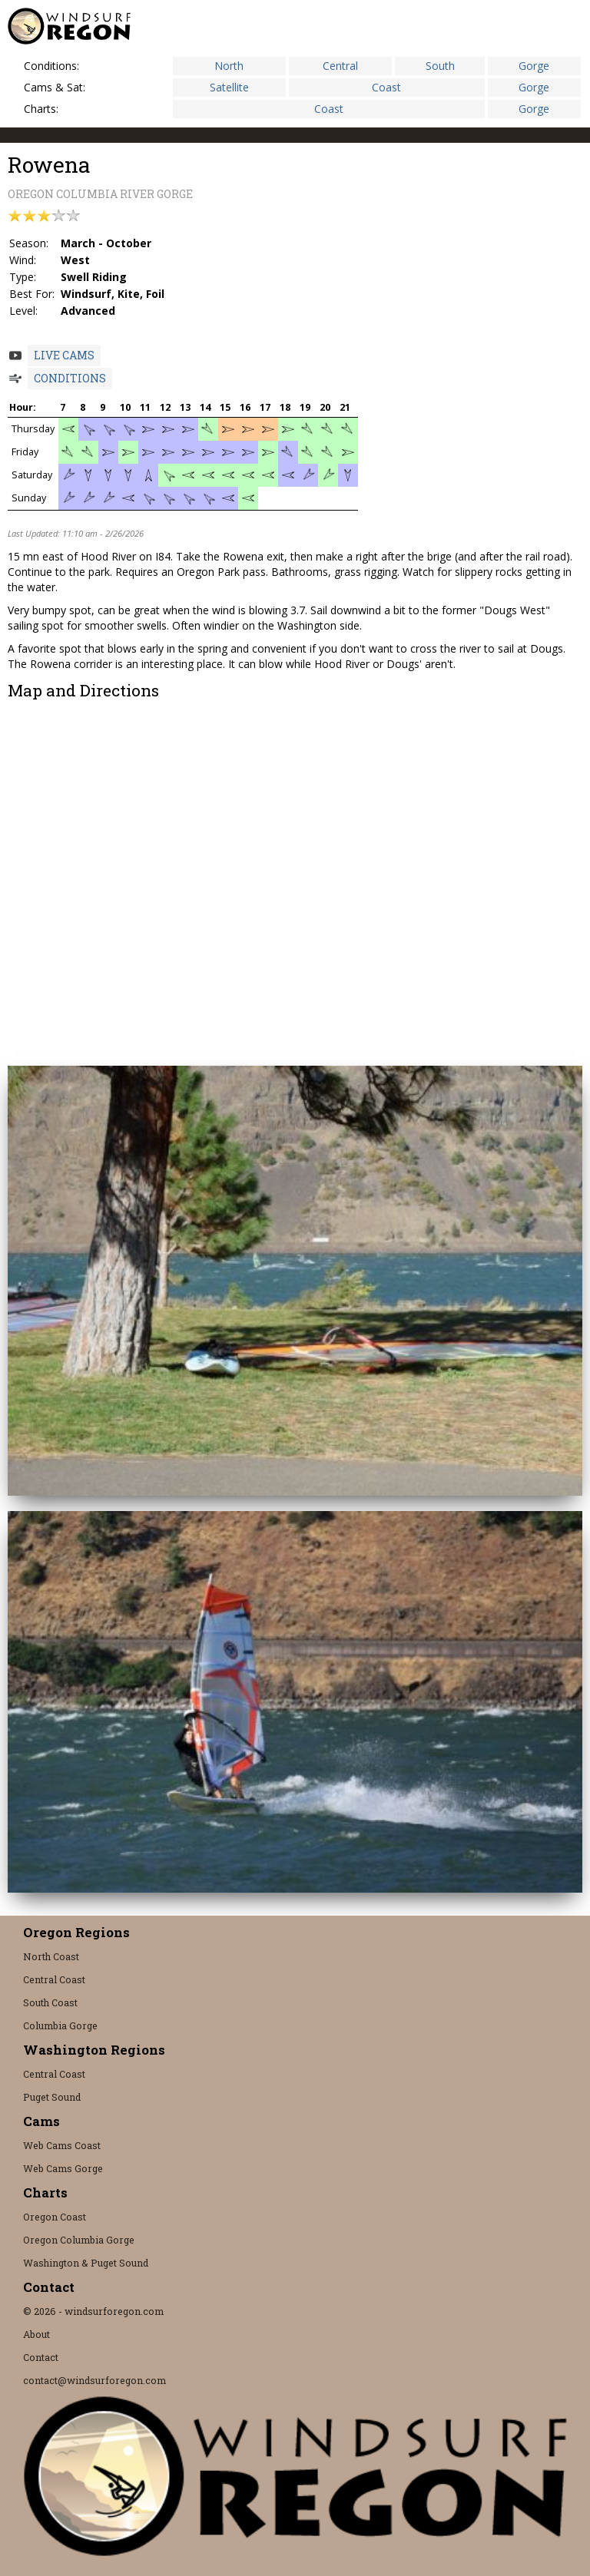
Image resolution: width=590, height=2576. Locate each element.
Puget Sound (52, 2097)
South (440, 65)
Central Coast (54, 1979)
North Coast (51, 1956)
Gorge (534, 65)
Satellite (229, 87)
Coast (386, 87)
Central (340, 65)
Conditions (70, 378)
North (229, 65)
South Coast (50, 2002)
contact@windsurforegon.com (94, 2380)
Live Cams (64, 355)
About (36, 2334)
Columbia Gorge (60, 2025)
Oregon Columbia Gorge (78, 2240)
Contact (40, 2357)
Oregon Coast (54, 2217)
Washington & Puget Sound (85, 2263)
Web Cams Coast (62, 2145)
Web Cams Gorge (63, 2168)
